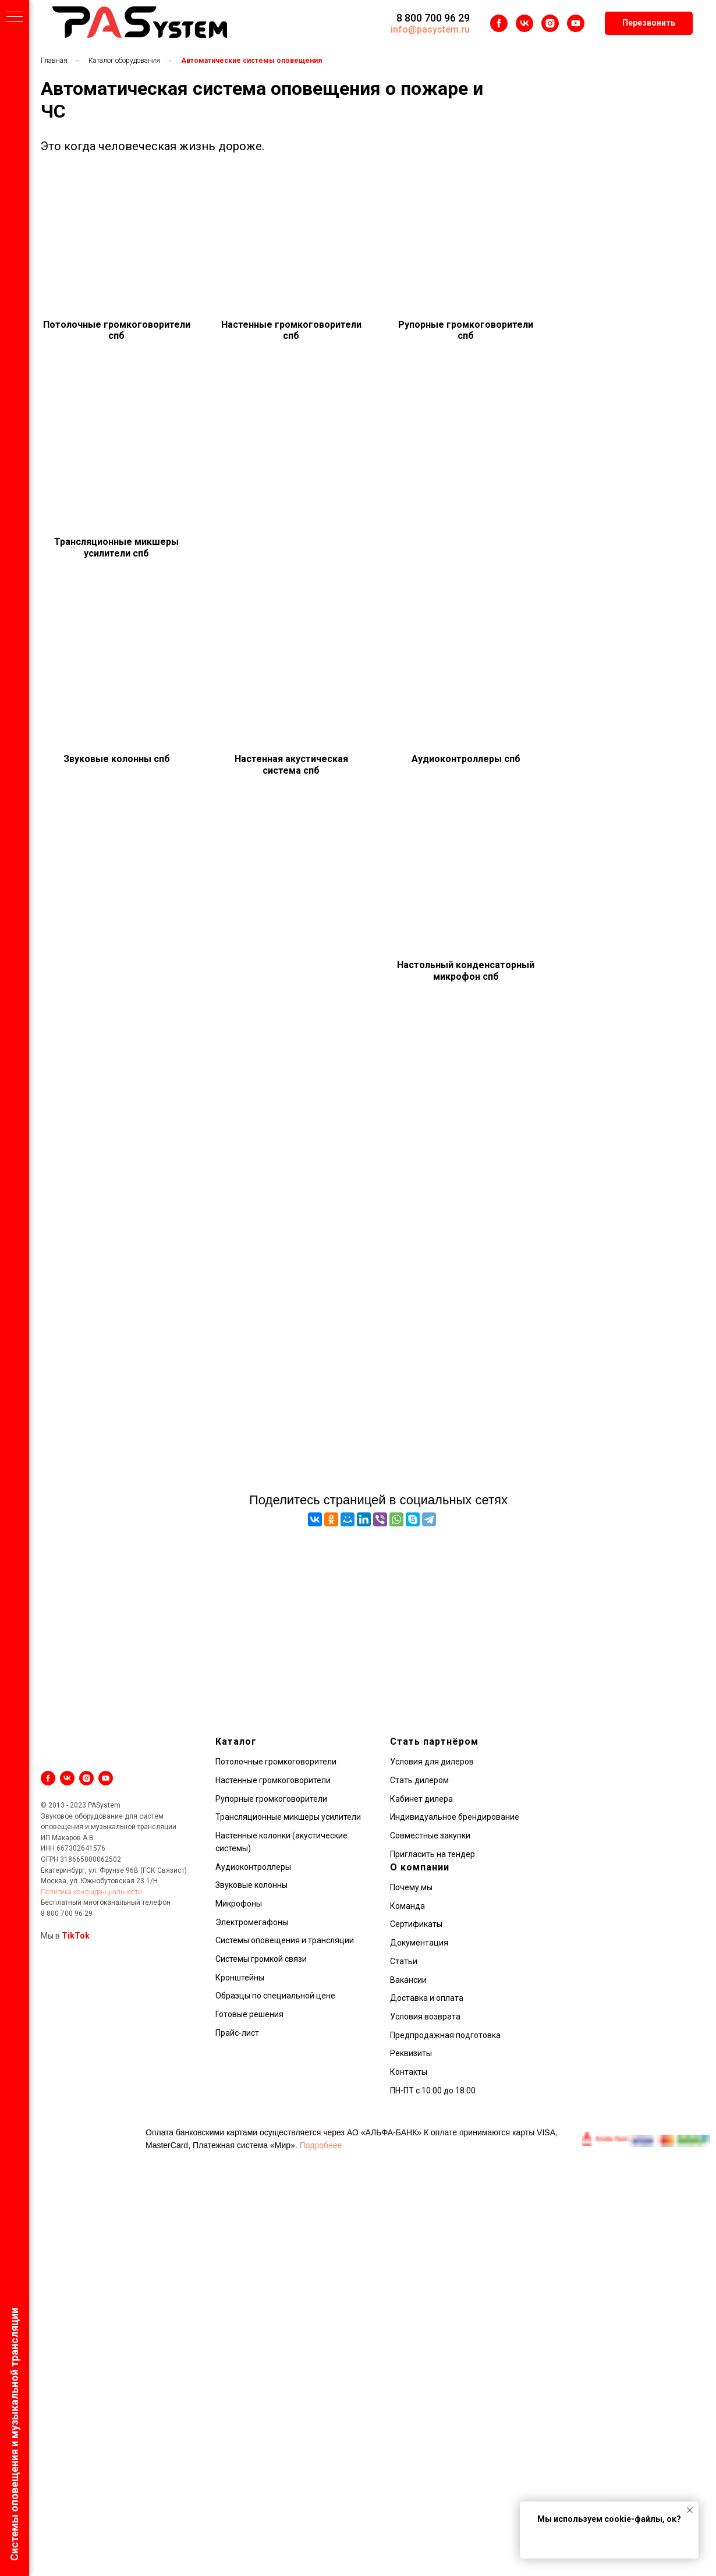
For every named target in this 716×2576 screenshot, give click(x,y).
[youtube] (575, 23)
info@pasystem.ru (430, 29)
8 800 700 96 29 (433, 18)
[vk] (524, 23)
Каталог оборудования (124, 60)
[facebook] (499, 23)
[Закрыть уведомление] (690, 2510)
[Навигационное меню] (14, 17)
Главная (54, 60)
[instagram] (550, 23)
